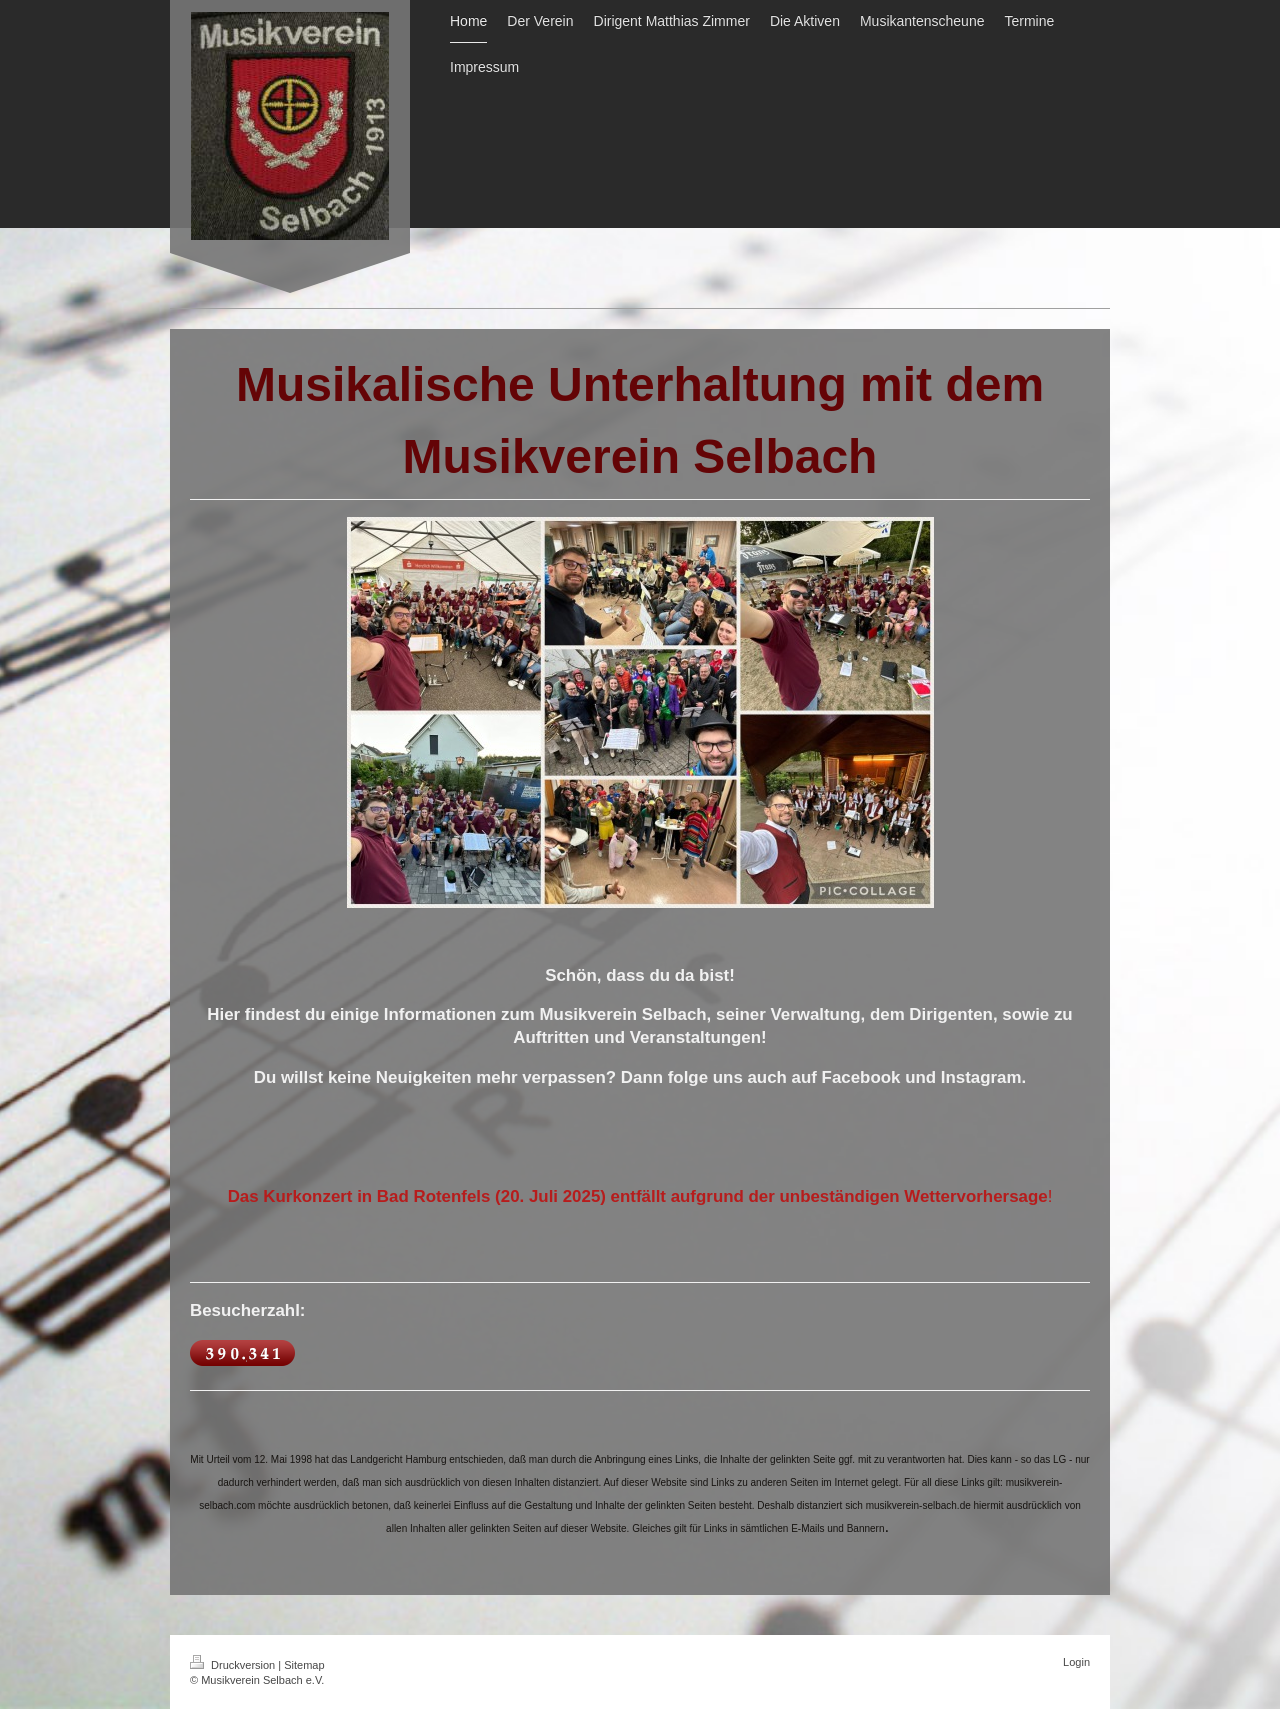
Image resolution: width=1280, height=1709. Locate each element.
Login (1076, 1662)
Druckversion (234, 1665)
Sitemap (304, 1665)
